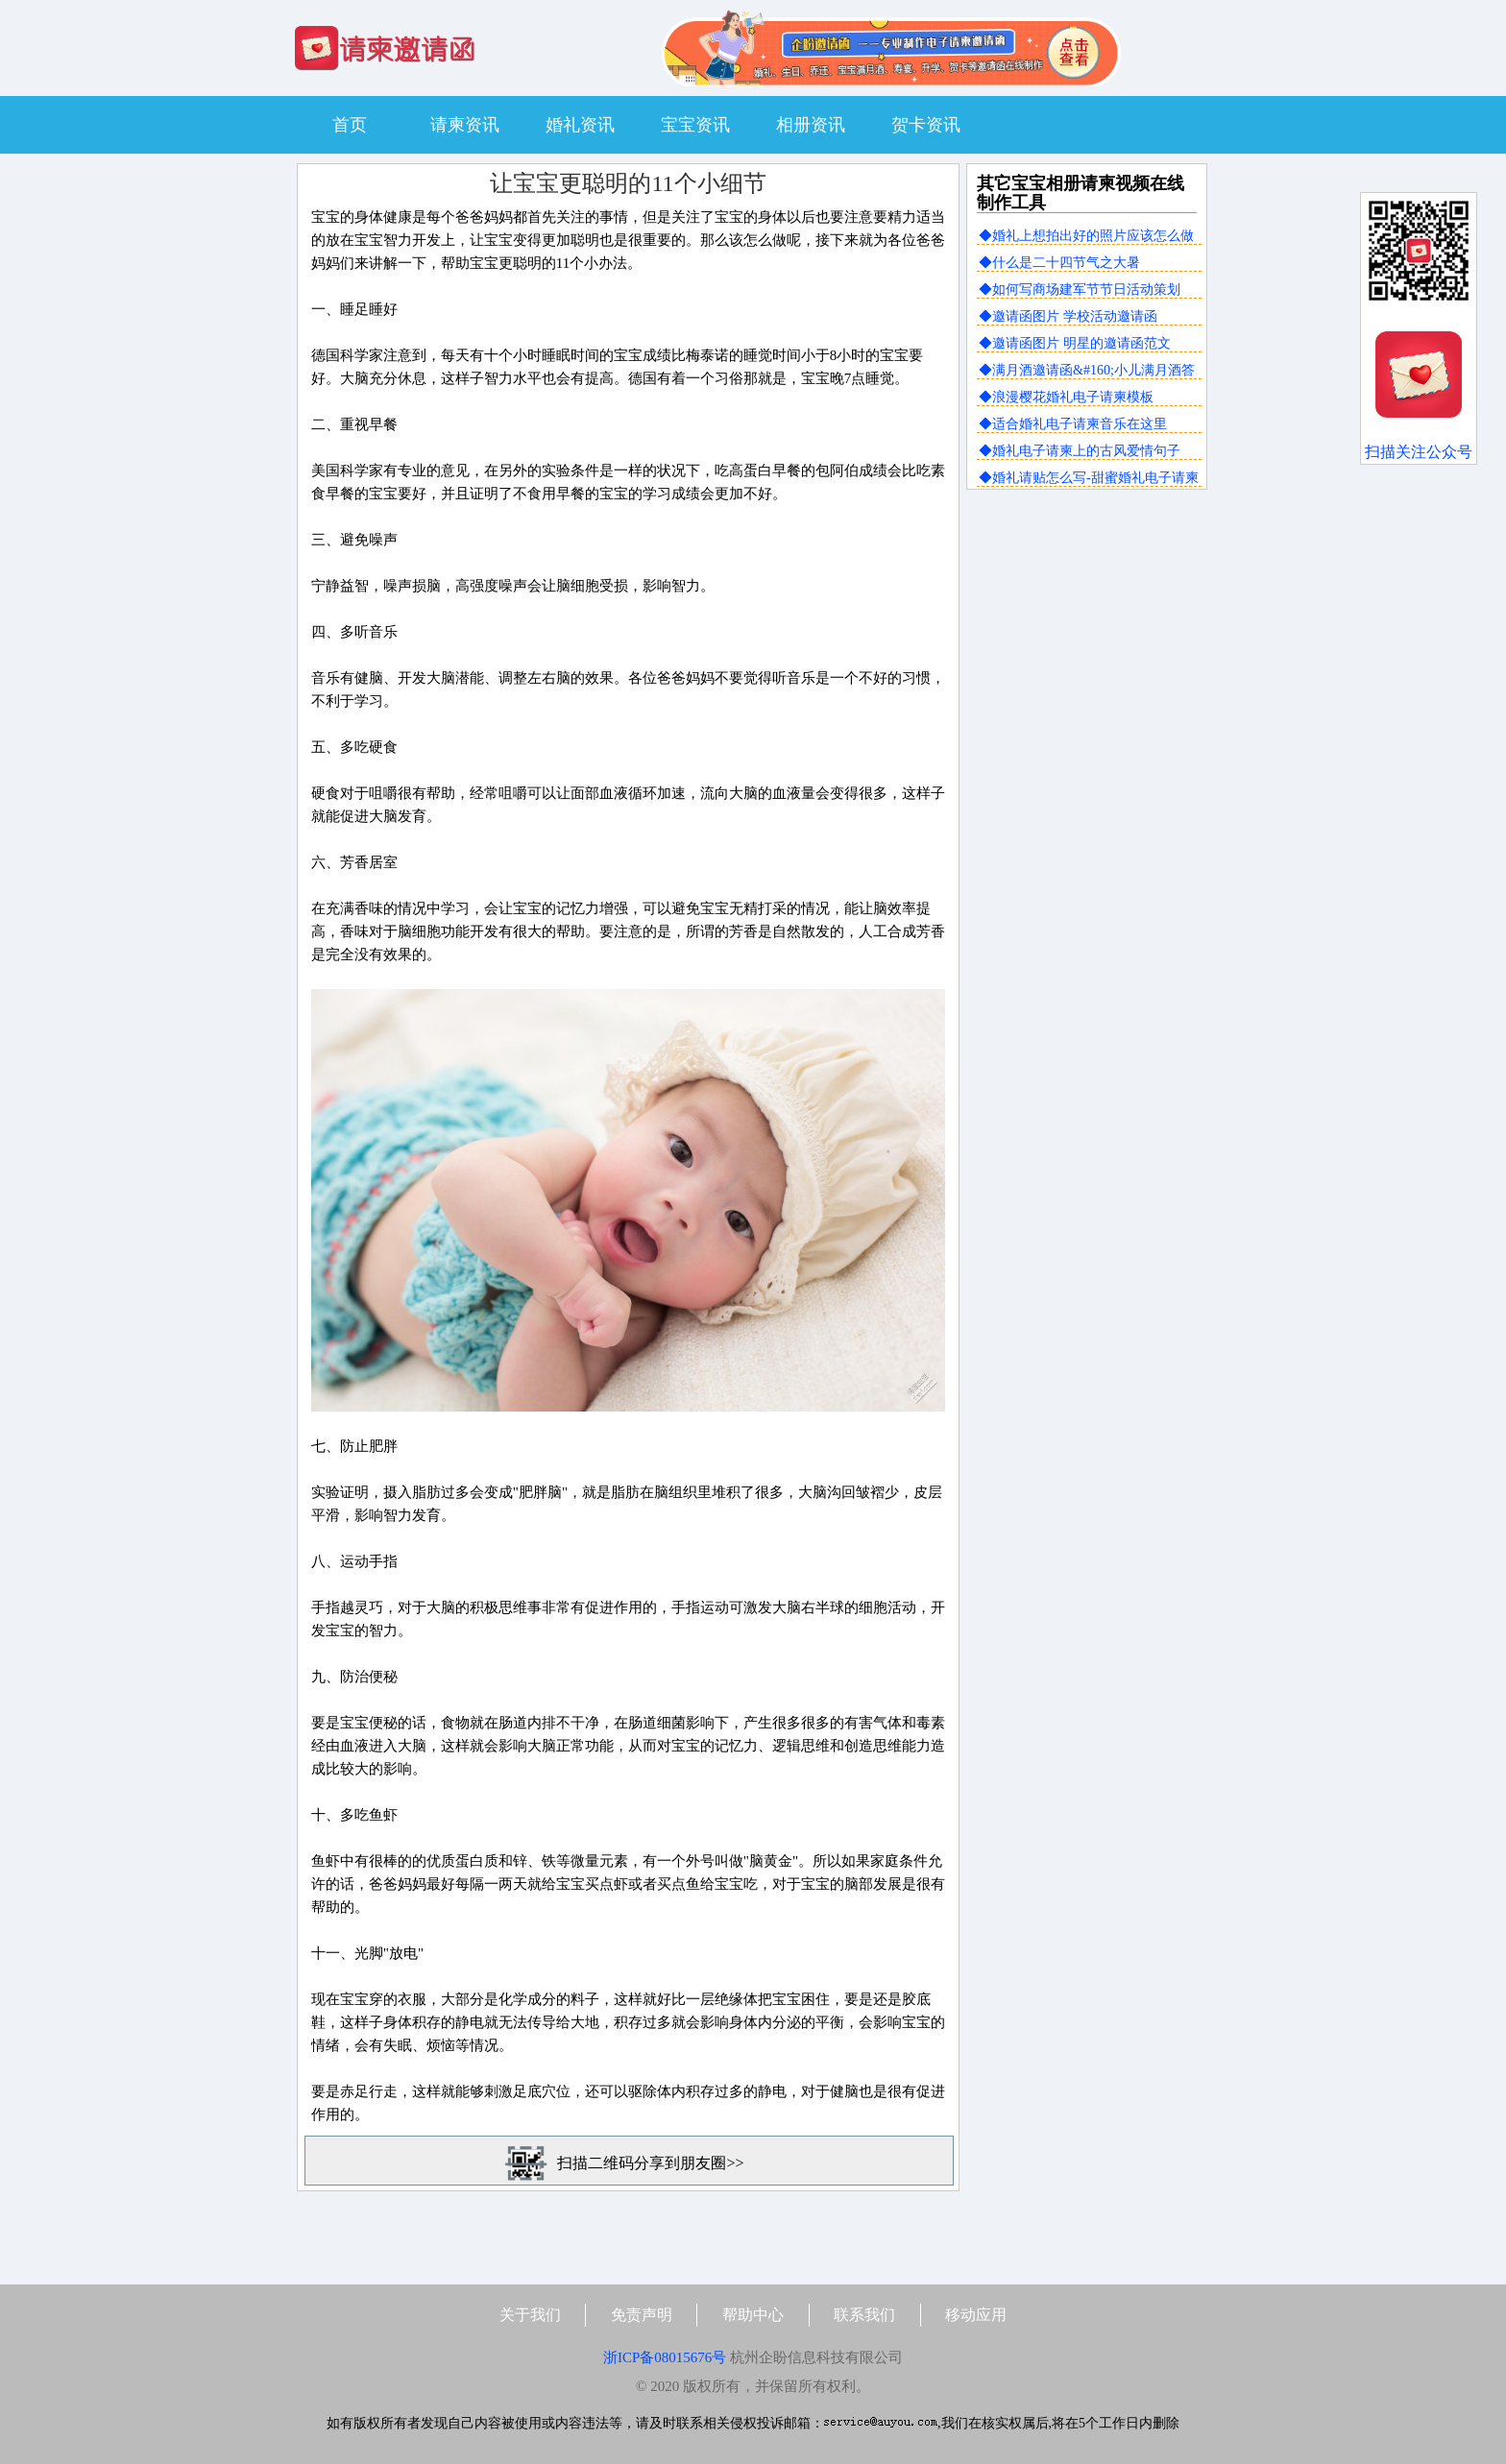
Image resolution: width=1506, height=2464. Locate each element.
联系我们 (864, 2315)
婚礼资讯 (580, 124)
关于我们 (530, 2315)
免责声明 (641, 2315)
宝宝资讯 (695, 124)
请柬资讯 (464, 124)
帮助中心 (753, 2315)
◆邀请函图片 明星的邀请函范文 (1075, 343)
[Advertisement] (1086, 631)
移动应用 (976, 2315)
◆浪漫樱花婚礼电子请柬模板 (1066, 397)
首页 (349, 124)
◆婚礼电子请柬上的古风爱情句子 (1079, 451)
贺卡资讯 (925, 124)
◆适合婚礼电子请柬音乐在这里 (1073, 424)
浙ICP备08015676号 (664, 2357)
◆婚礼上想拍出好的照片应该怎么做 (1086, 236)
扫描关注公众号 (1418, 452)
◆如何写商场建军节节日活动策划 (1079, 289)
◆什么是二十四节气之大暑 (1059, 262)
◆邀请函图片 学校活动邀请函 (1068, 316)
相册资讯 (810, 124)
